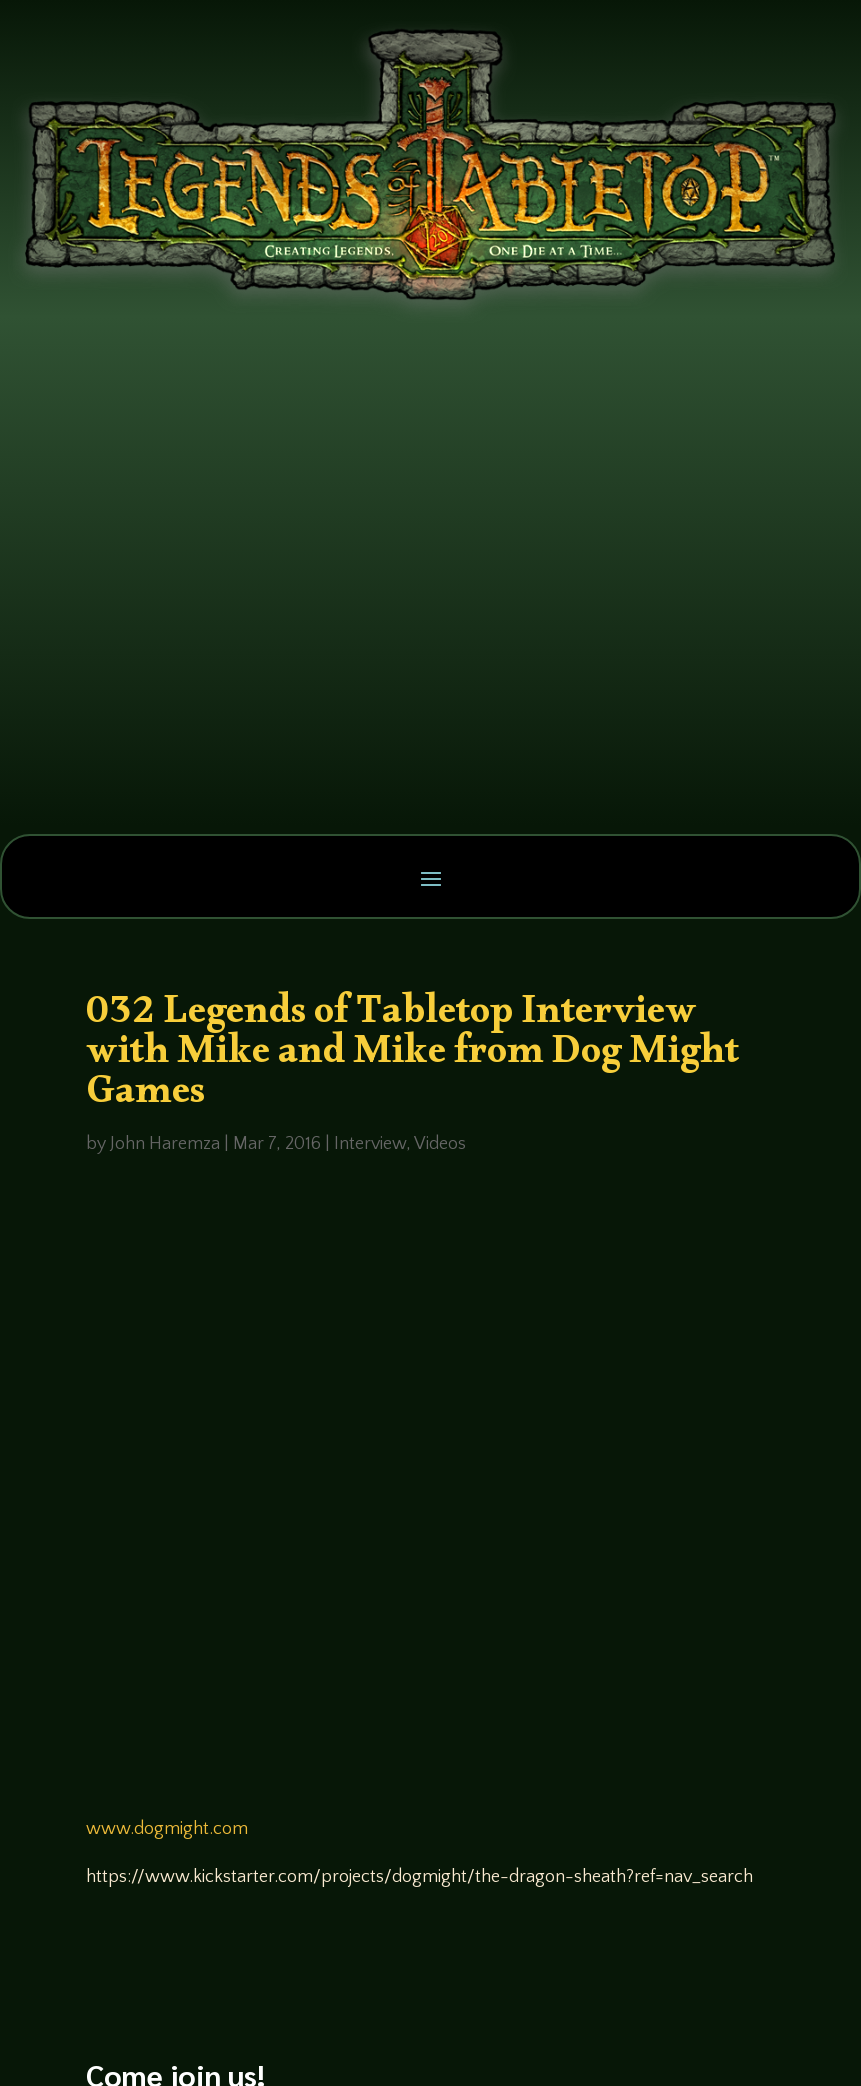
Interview (370, 1144)
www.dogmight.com (167, 1829)
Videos (440, 1144)
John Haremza (165, 1144)
